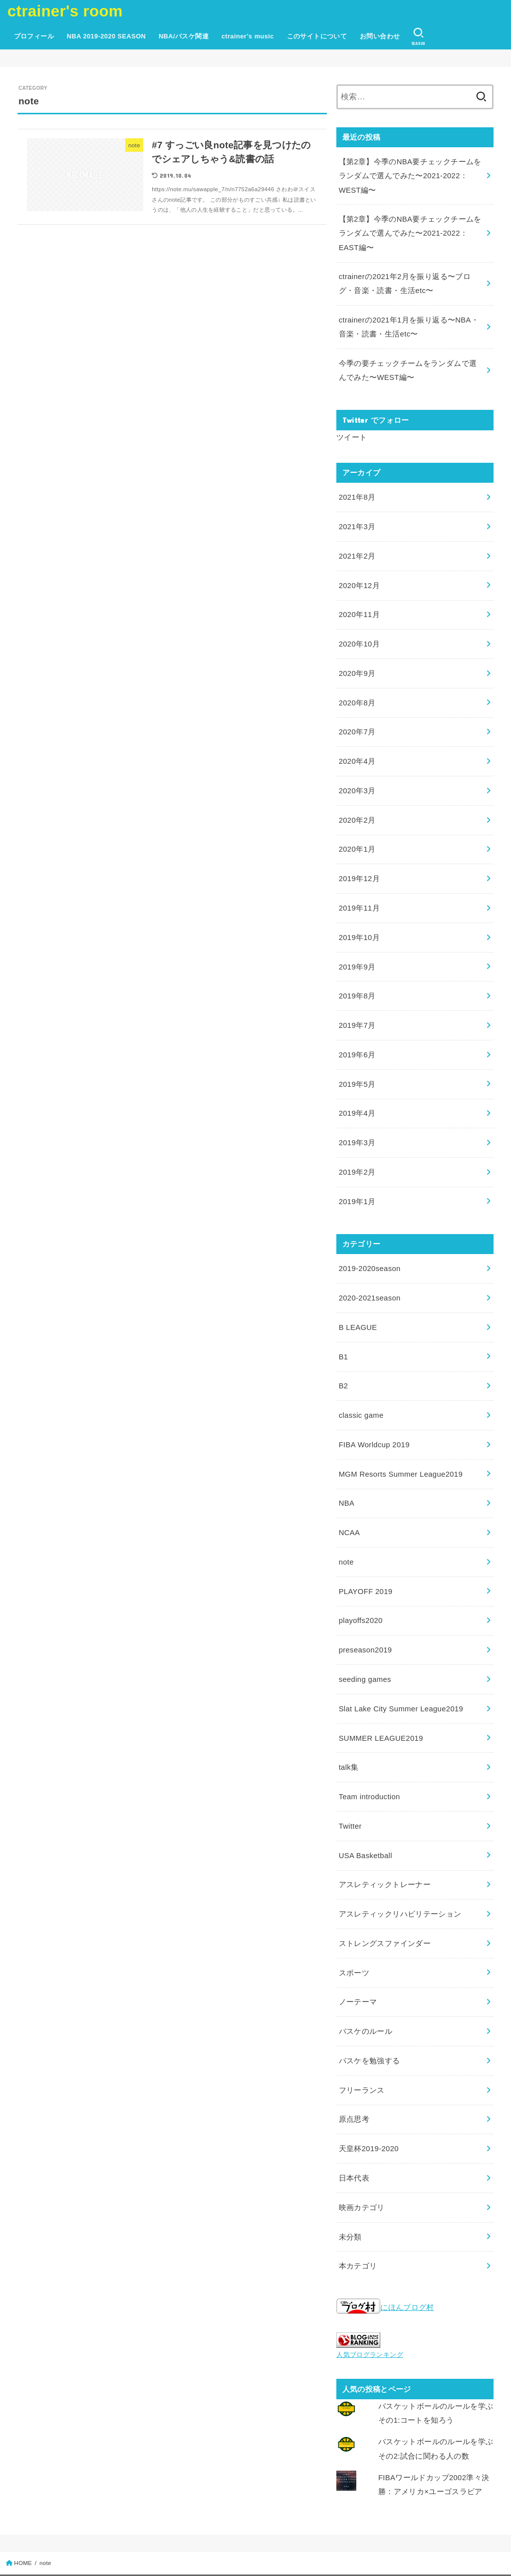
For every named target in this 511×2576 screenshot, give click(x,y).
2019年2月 (357, 1152)
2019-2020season (369, 1247)
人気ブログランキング (369, 2312)
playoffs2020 (360, 1592)
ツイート (351, 432)
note (346, 1535)
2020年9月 (357, 663)
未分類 (350, 2195)
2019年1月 (357, 1181)
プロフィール (34, 36)
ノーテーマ (358, 1965)
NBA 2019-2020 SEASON (106, 36)
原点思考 (354, 2080)
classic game (361, 1391)
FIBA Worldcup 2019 (373, 1420)
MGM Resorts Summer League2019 (399, 1448)
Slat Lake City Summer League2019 (400, 1678)
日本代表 (354, 2138)
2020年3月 (357, 778)
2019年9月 (357, 951)
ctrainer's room (65, 11)
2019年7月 (357, 1008)
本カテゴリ (358, 2224)
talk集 (348, 1736)
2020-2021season (369, 1276)
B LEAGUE (357, 1304)
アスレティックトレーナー (385, 1851)
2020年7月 (357, 721)
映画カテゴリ (362, 2167)
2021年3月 (357, 520)
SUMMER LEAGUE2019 (380, 1707)
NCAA (349, 1506)
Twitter (350, 1793)
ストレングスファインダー (385, 1908)
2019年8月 (357, 979)
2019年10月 (359, 922)
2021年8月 (357, 491)
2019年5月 (357, 1066)
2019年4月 (357, 1094)
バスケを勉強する (369, 2023)
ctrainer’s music (248, 36)
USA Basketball (365, 1822)
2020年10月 (359, 635)
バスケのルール (366, 1994)
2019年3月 (357, 1123)
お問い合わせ (380, 36)
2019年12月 (359, 865)
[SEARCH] (418, 36)
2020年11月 (359, 606)
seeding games (364, 1649)
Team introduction (369, 1764)
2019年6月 (357, 1037)
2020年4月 (357, 750)
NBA (346, 1477)
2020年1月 (357, 836)
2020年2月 (357, 807)
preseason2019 (365, 1620)
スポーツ (354, 1936)
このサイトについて (317, 36)
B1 (343, 1333)
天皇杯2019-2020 (368, 2109)
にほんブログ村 (385, 2265)
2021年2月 (357, 549)
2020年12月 (359, 577)
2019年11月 (359, 893)
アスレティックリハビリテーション (400, 1879)
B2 (343, 1362)
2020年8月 (357, 692)
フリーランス (362, 2052)
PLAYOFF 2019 (365, 1563)
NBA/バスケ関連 (184, 36)
